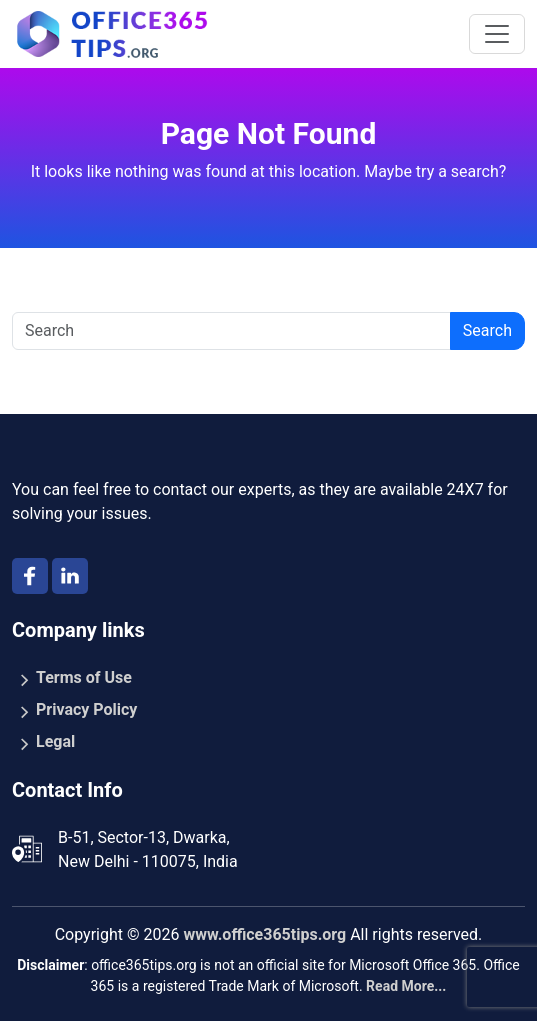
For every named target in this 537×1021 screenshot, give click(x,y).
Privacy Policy (86, 709)
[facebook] (30, 576)
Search (487, 330)
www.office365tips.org (264, 934)
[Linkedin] (70, 576)
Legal (55, 741)
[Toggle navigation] (497, 34)
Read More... (406, 986)
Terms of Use (84, 677)
